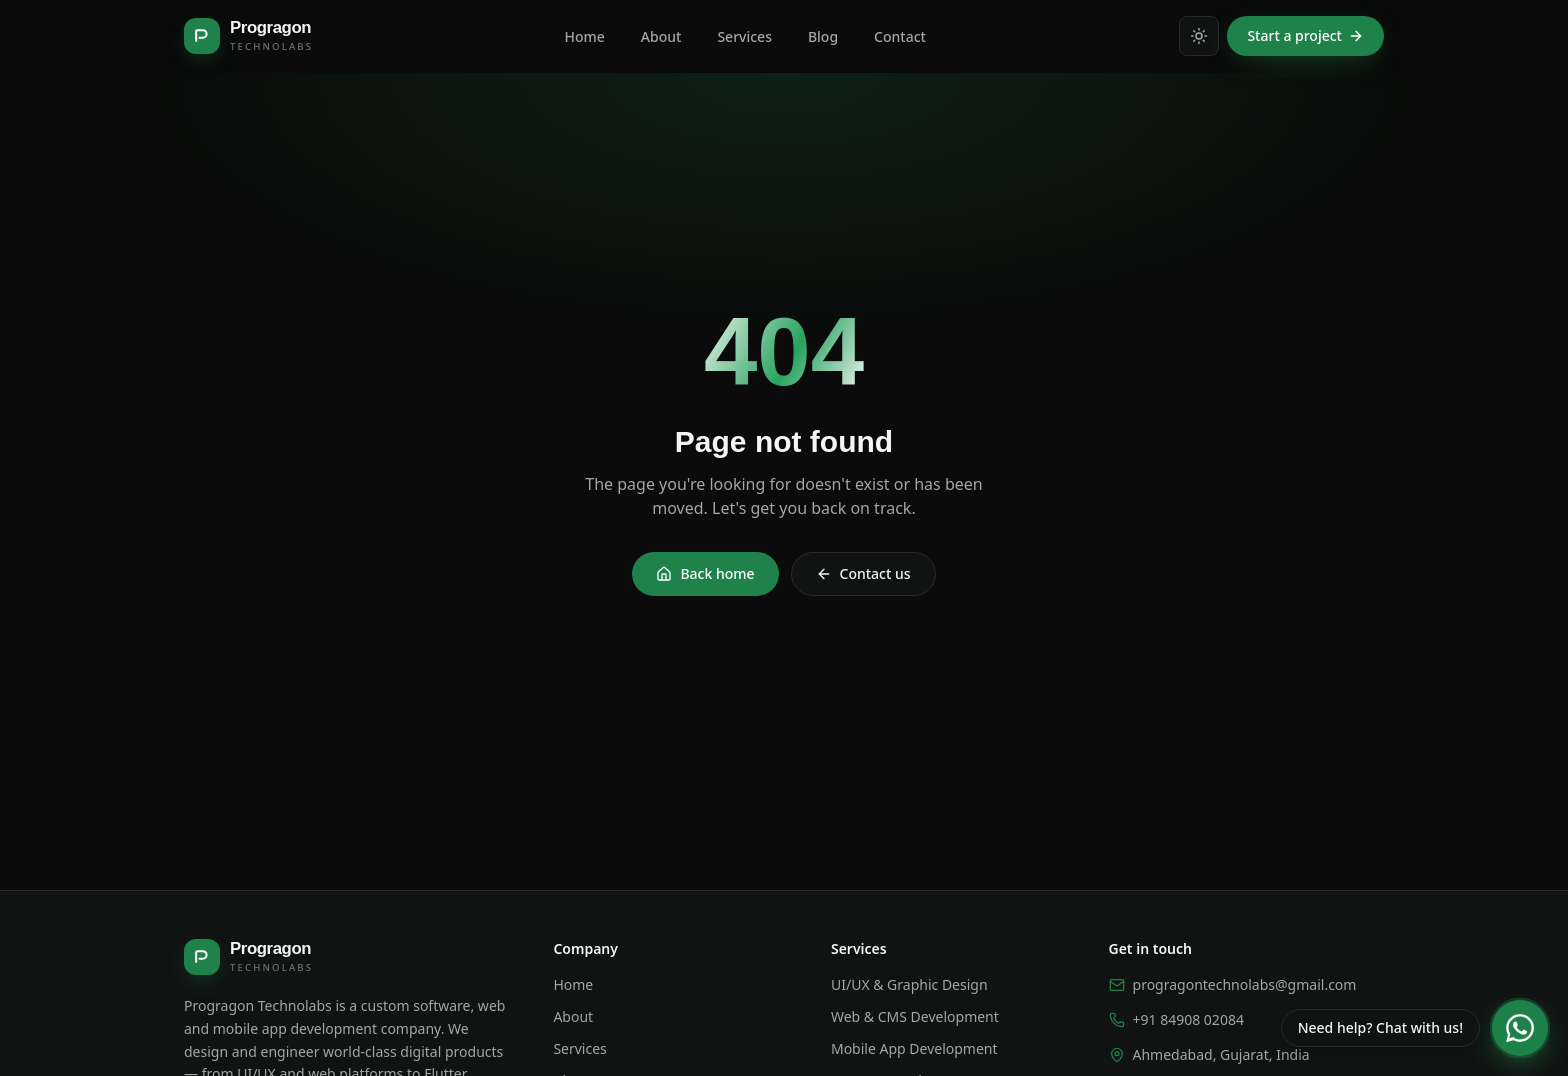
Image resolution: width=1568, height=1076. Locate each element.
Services (579, 1048)
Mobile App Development (914, 1048)
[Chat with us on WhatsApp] (1414, 1028)
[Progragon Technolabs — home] (247, 36)
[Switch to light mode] (1199, 36)
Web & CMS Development (915, 1016)
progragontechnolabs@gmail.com (1233, 984)
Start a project (1305, 35)
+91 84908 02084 (1176, 1019)
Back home (705, 573)
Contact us (863, 573)
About (573, 1016)
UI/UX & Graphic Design (909, 984)
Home (573, 984)
